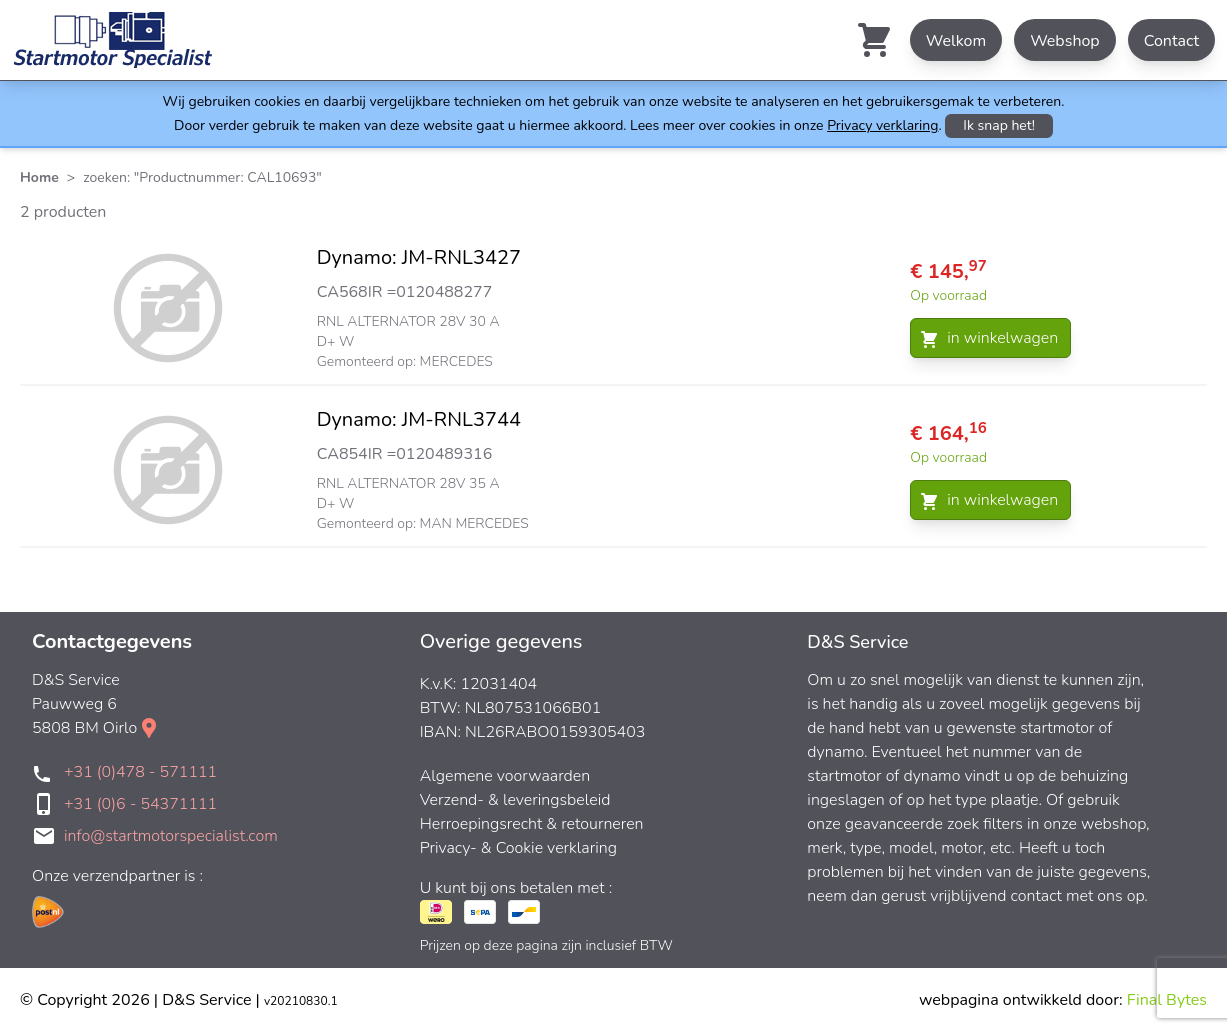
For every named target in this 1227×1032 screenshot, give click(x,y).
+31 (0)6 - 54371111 (140, 804)
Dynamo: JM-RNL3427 (419, 257)
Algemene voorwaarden (505, 776)
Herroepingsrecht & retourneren (532, 824)
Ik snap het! (999, 125)
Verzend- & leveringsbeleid (515, 800)
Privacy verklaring (882, 125)
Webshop (1065, 41)
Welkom (956, 41)
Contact (1171, 41)
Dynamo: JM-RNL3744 (419, 419)
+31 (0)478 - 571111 (140, 772)
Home (39, 177)
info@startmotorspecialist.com (171, 836)
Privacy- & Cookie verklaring (518, 848)
